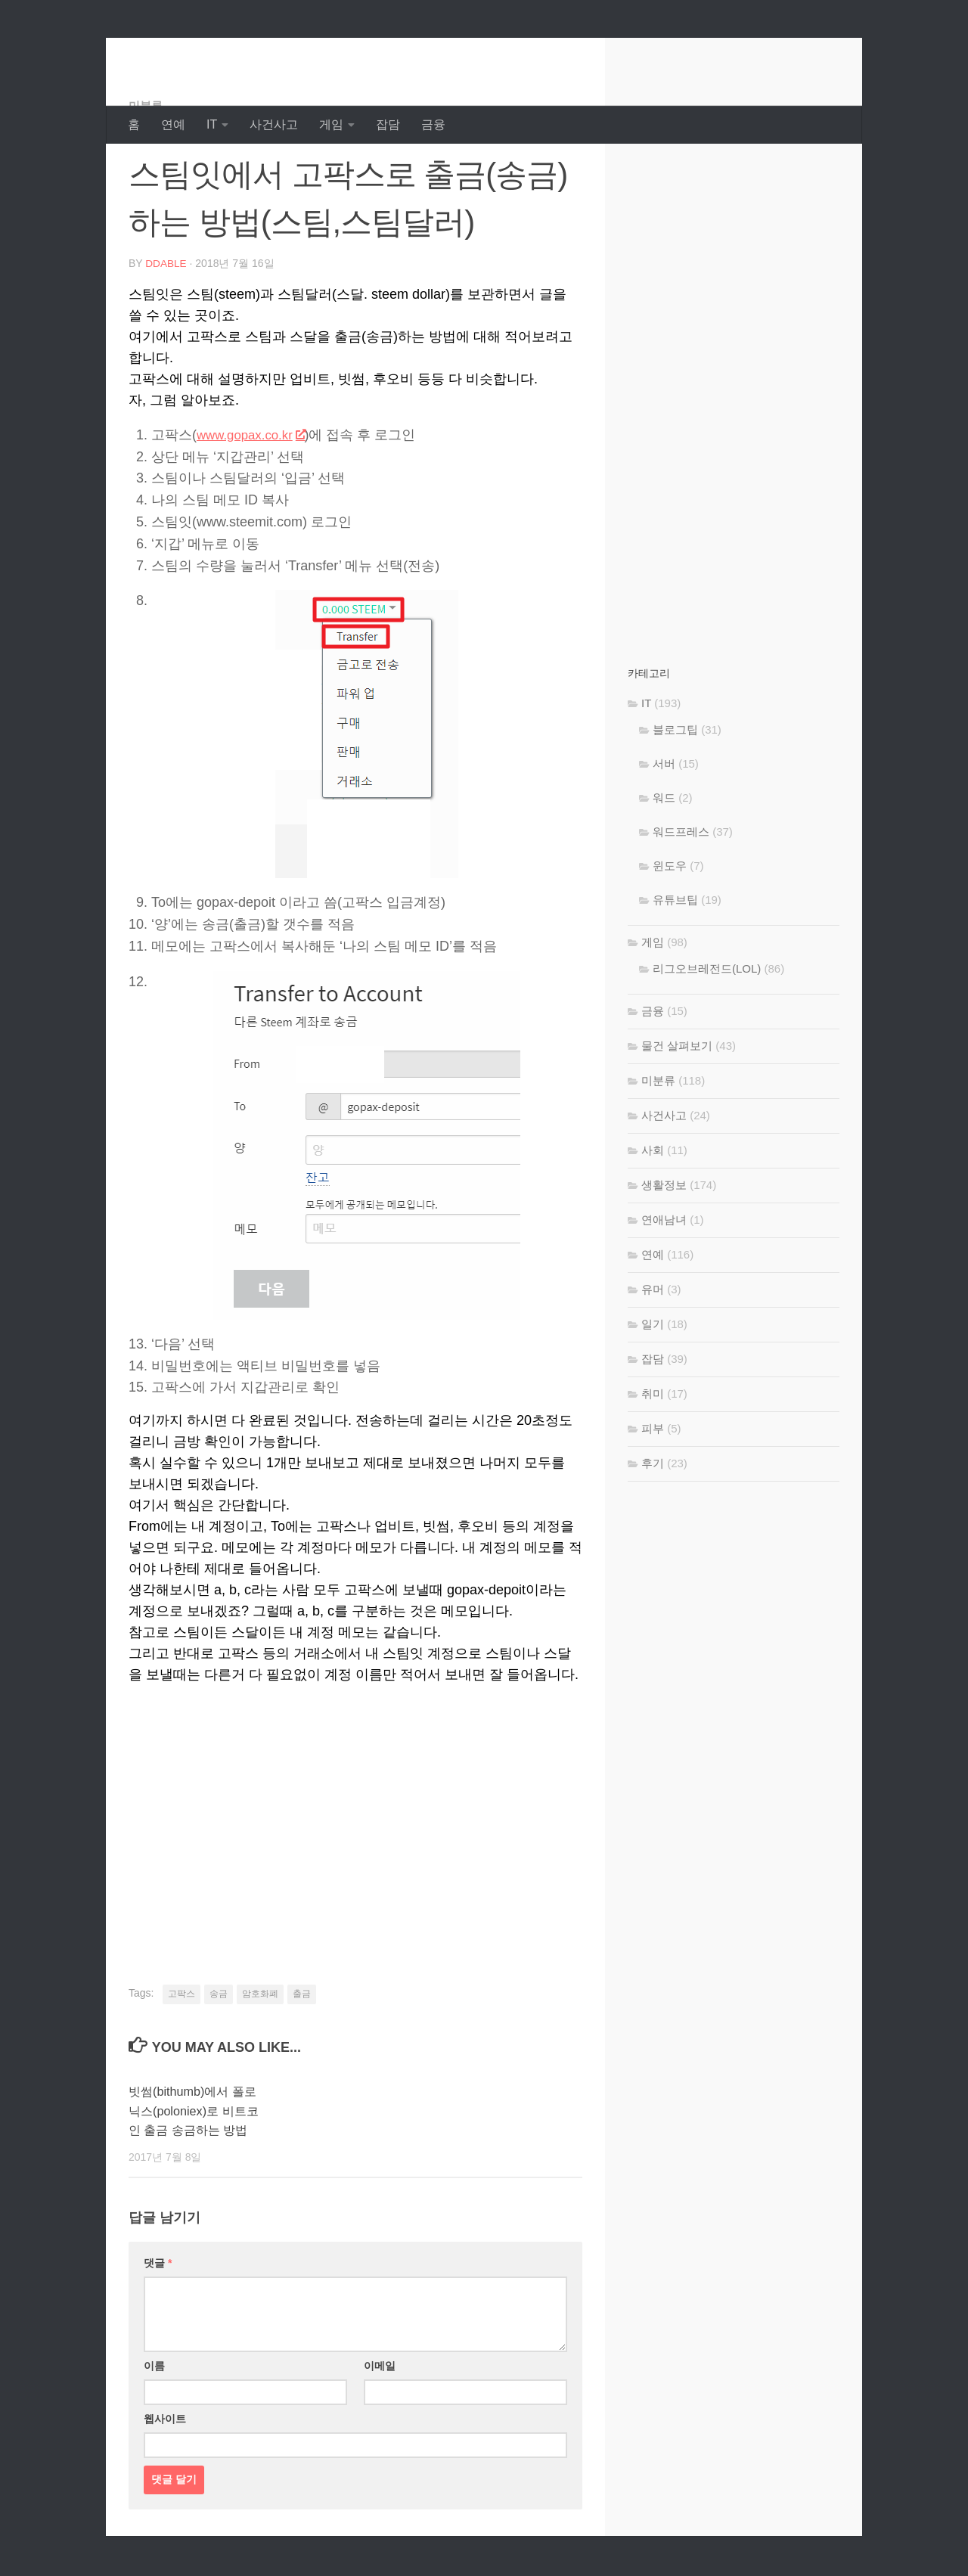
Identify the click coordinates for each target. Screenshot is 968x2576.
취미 (652, 1454)
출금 (302, 2053)
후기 (652, 1523)
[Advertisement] (355, 1873)
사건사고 (274, 124)
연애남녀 (664, 1280)
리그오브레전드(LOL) (707, 1029)
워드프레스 (681, 892)
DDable (182, 52)
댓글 (158, 2341)
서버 (664, 824)
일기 (652, 1384)
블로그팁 (675, 790)
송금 (218, 2053)
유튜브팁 (675, 960)
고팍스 (181, 2053)
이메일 (380, 2444)
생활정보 (664, 1245)
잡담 (388, 124)
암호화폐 (260, 2053)
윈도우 (670, 926)
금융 (433, 124)
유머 (652, 1349)
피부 (652, 1488)
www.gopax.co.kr (254, 494)
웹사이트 (165, 2497)
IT (211, 124)
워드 (664, 858)
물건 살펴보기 (676, 1106)
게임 (331, 124)
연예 (173, 124)
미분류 (147, 166)
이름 (154, 2444)
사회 (652, 1210)
